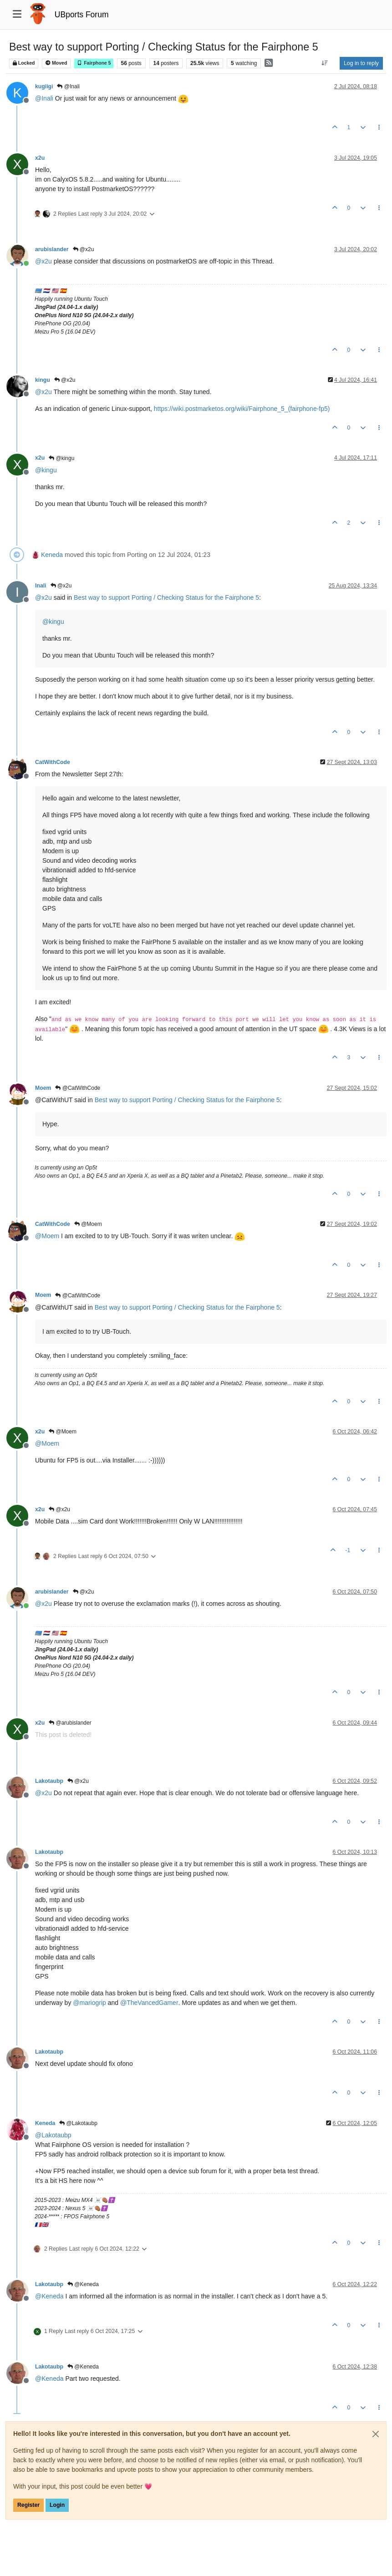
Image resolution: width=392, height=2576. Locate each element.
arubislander (52, 249)
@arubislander (70, 1723)
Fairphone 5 (93, 63)
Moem (43, 1088)
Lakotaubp (49, 1781)
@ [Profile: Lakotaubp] (53, 2135)
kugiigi (44, 86)
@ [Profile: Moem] (47, 1236)
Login (57, 2505)
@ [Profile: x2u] (43, 261)
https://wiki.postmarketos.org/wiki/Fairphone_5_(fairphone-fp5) (242, 408)
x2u (40, 158)
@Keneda (83, 2284)
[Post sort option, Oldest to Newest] (324, 63)
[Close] (375, 2434)
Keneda (52, 554)
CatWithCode (52, 762)
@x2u (83, 249)
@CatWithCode (77, 1088)
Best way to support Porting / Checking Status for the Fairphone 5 (166, 597)
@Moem (88, 1224)
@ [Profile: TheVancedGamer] (149, 2002)
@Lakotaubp (78, 2123)
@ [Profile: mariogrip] (89, 2002)
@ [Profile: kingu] (46, 470)
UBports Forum (82, 14)
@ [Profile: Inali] (44, 98)
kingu (42, 380)
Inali (40, 585)
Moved (56, 63)
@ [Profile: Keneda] (49, 2296)
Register (28, 2505)
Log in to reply (361, 63)
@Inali (68, 86)
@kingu (61, 458)
